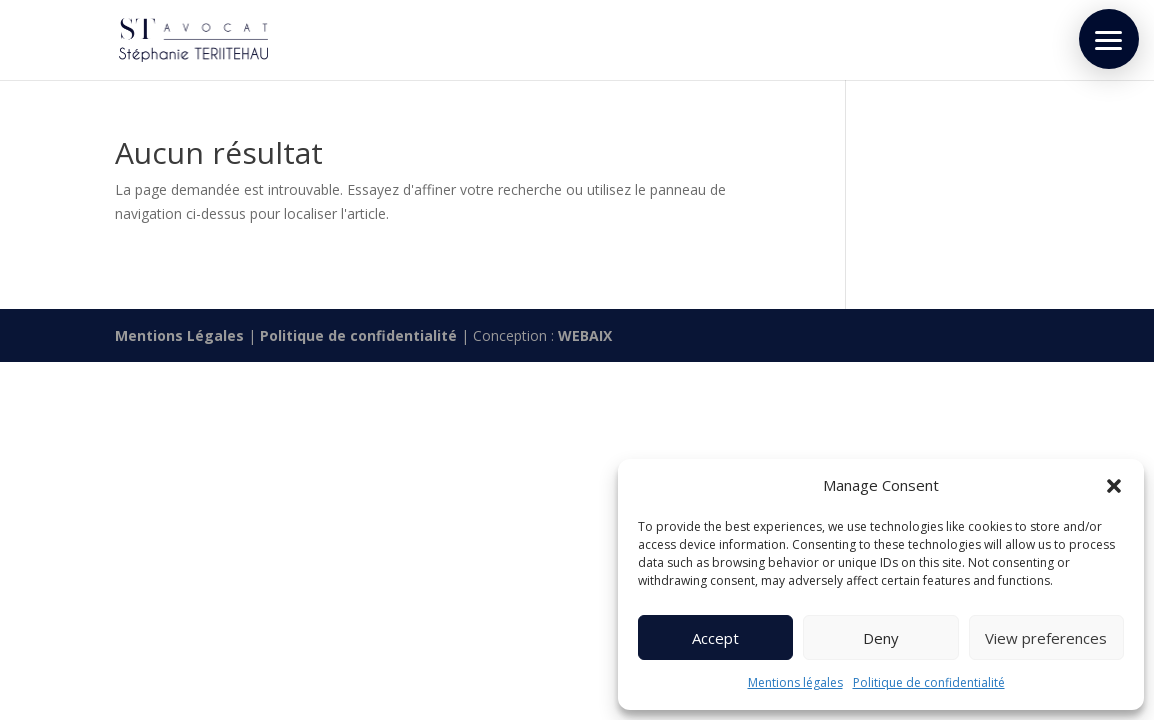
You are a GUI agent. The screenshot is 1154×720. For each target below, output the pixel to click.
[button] (1114, 486)
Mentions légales (795, 682)
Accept (715, 638)
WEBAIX (585, 335)
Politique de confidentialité (929, 682)
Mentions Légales (179, 335)
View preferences (1046, 638)
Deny (881, 638)
